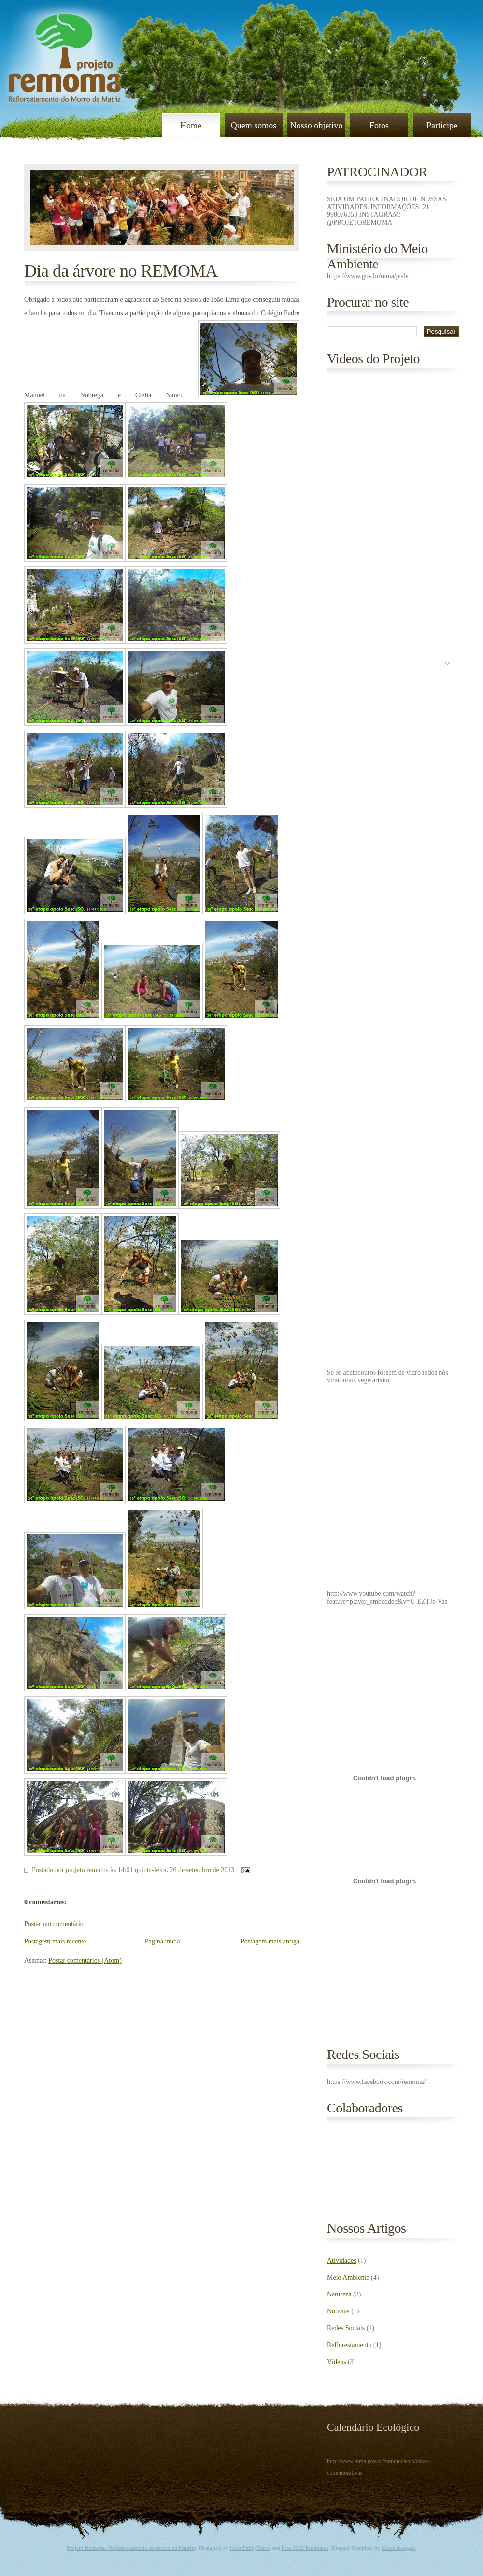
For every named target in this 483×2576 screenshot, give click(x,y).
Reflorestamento (349, 2345)
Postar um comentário (54, 1924)
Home (190, 125)
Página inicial (163, 1941)
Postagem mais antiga (270, 1941)
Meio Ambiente (348, 2277)
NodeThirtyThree (249, 2548)
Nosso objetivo (316, 125)
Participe (441, 125)
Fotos (379, 125)
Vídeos (336, 2361)
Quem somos (254, 125)
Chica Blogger (398, 2548)
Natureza (339, 2294)
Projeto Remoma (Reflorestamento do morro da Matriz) (131, 2548)
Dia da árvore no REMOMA (120, 271)
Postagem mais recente (55, 1941)
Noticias (338, 2311)
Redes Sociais (346, 2328)
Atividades (341, 2260)
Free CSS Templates (305, 2548)
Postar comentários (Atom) (85, 1960)
